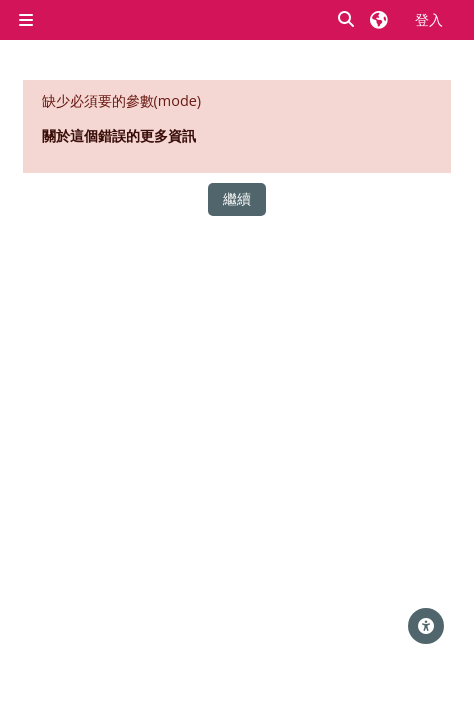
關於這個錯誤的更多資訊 (119, 135)
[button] (347, 20)
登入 (429, 19)
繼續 (237, 198)
